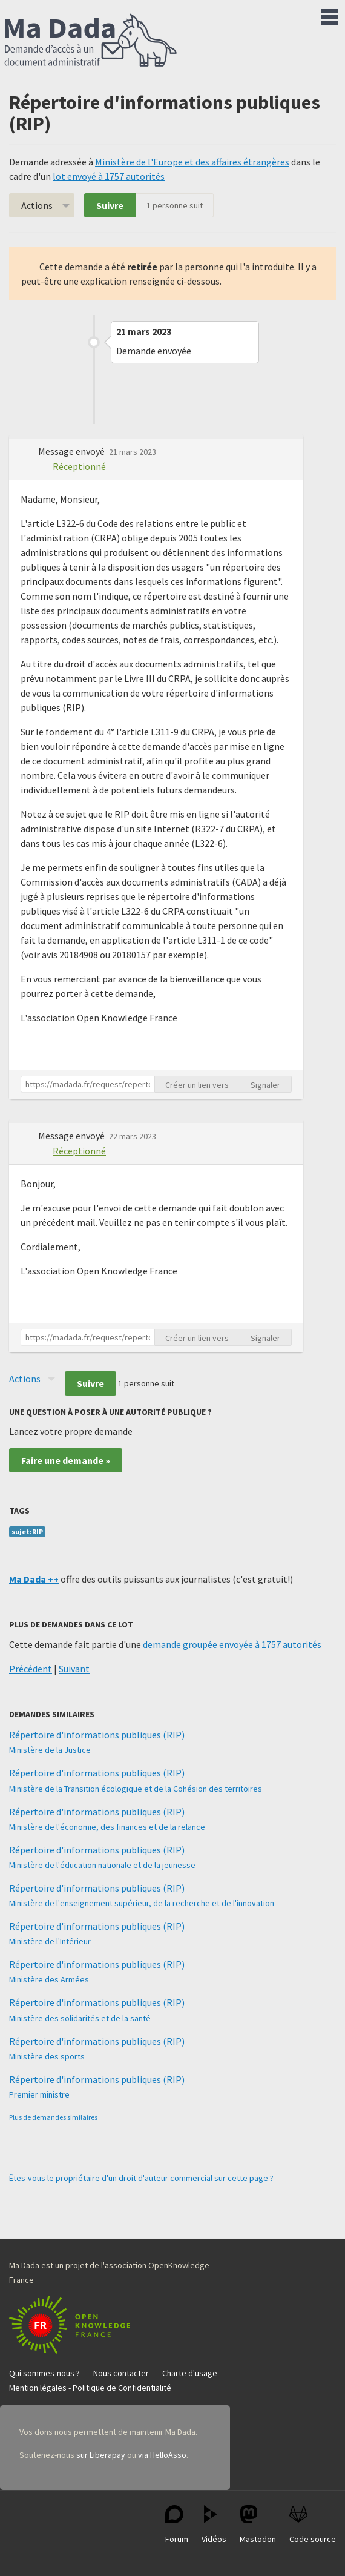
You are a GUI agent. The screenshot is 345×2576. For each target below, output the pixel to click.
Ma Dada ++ (34, 1579)
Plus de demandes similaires (53, 2117)
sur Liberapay (100, 2454)
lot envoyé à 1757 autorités (109, 176)
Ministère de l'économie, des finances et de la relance (107, 1826)
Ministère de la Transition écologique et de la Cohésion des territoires (135, 1788)
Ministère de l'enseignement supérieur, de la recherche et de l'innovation (141, 1903)
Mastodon (258, 2525)
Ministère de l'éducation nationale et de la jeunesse (102, 1864)
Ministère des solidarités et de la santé (80, 2018)
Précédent (30, 1669)
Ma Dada (91, 41)
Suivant (74, 1669)
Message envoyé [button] (72, 451)
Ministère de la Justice (50, 1749)
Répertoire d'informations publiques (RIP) (97, 1735)
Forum (176, 2525)
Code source (312, 2525)
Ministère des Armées (49, 1979)
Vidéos (214, 2525)
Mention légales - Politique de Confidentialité (90, 2387)
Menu (329, 14)
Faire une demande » (65, 1460)
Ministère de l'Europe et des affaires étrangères (192, 162)
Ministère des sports (47, 2056)
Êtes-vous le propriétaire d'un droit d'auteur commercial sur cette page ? (141, 2178)
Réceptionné (79, 466)
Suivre (109, 205)
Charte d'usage (189, 2373)
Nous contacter (121, 2373)
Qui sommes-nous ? (44, 2373)
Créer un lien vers (197, 1084)
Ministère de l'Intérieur (50, 1941)
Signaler (265, 1084)
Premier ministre (39, 2094)
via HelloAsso (162, 2454)
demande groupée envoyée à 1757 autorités (232, 1644)
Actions (37, 205)
